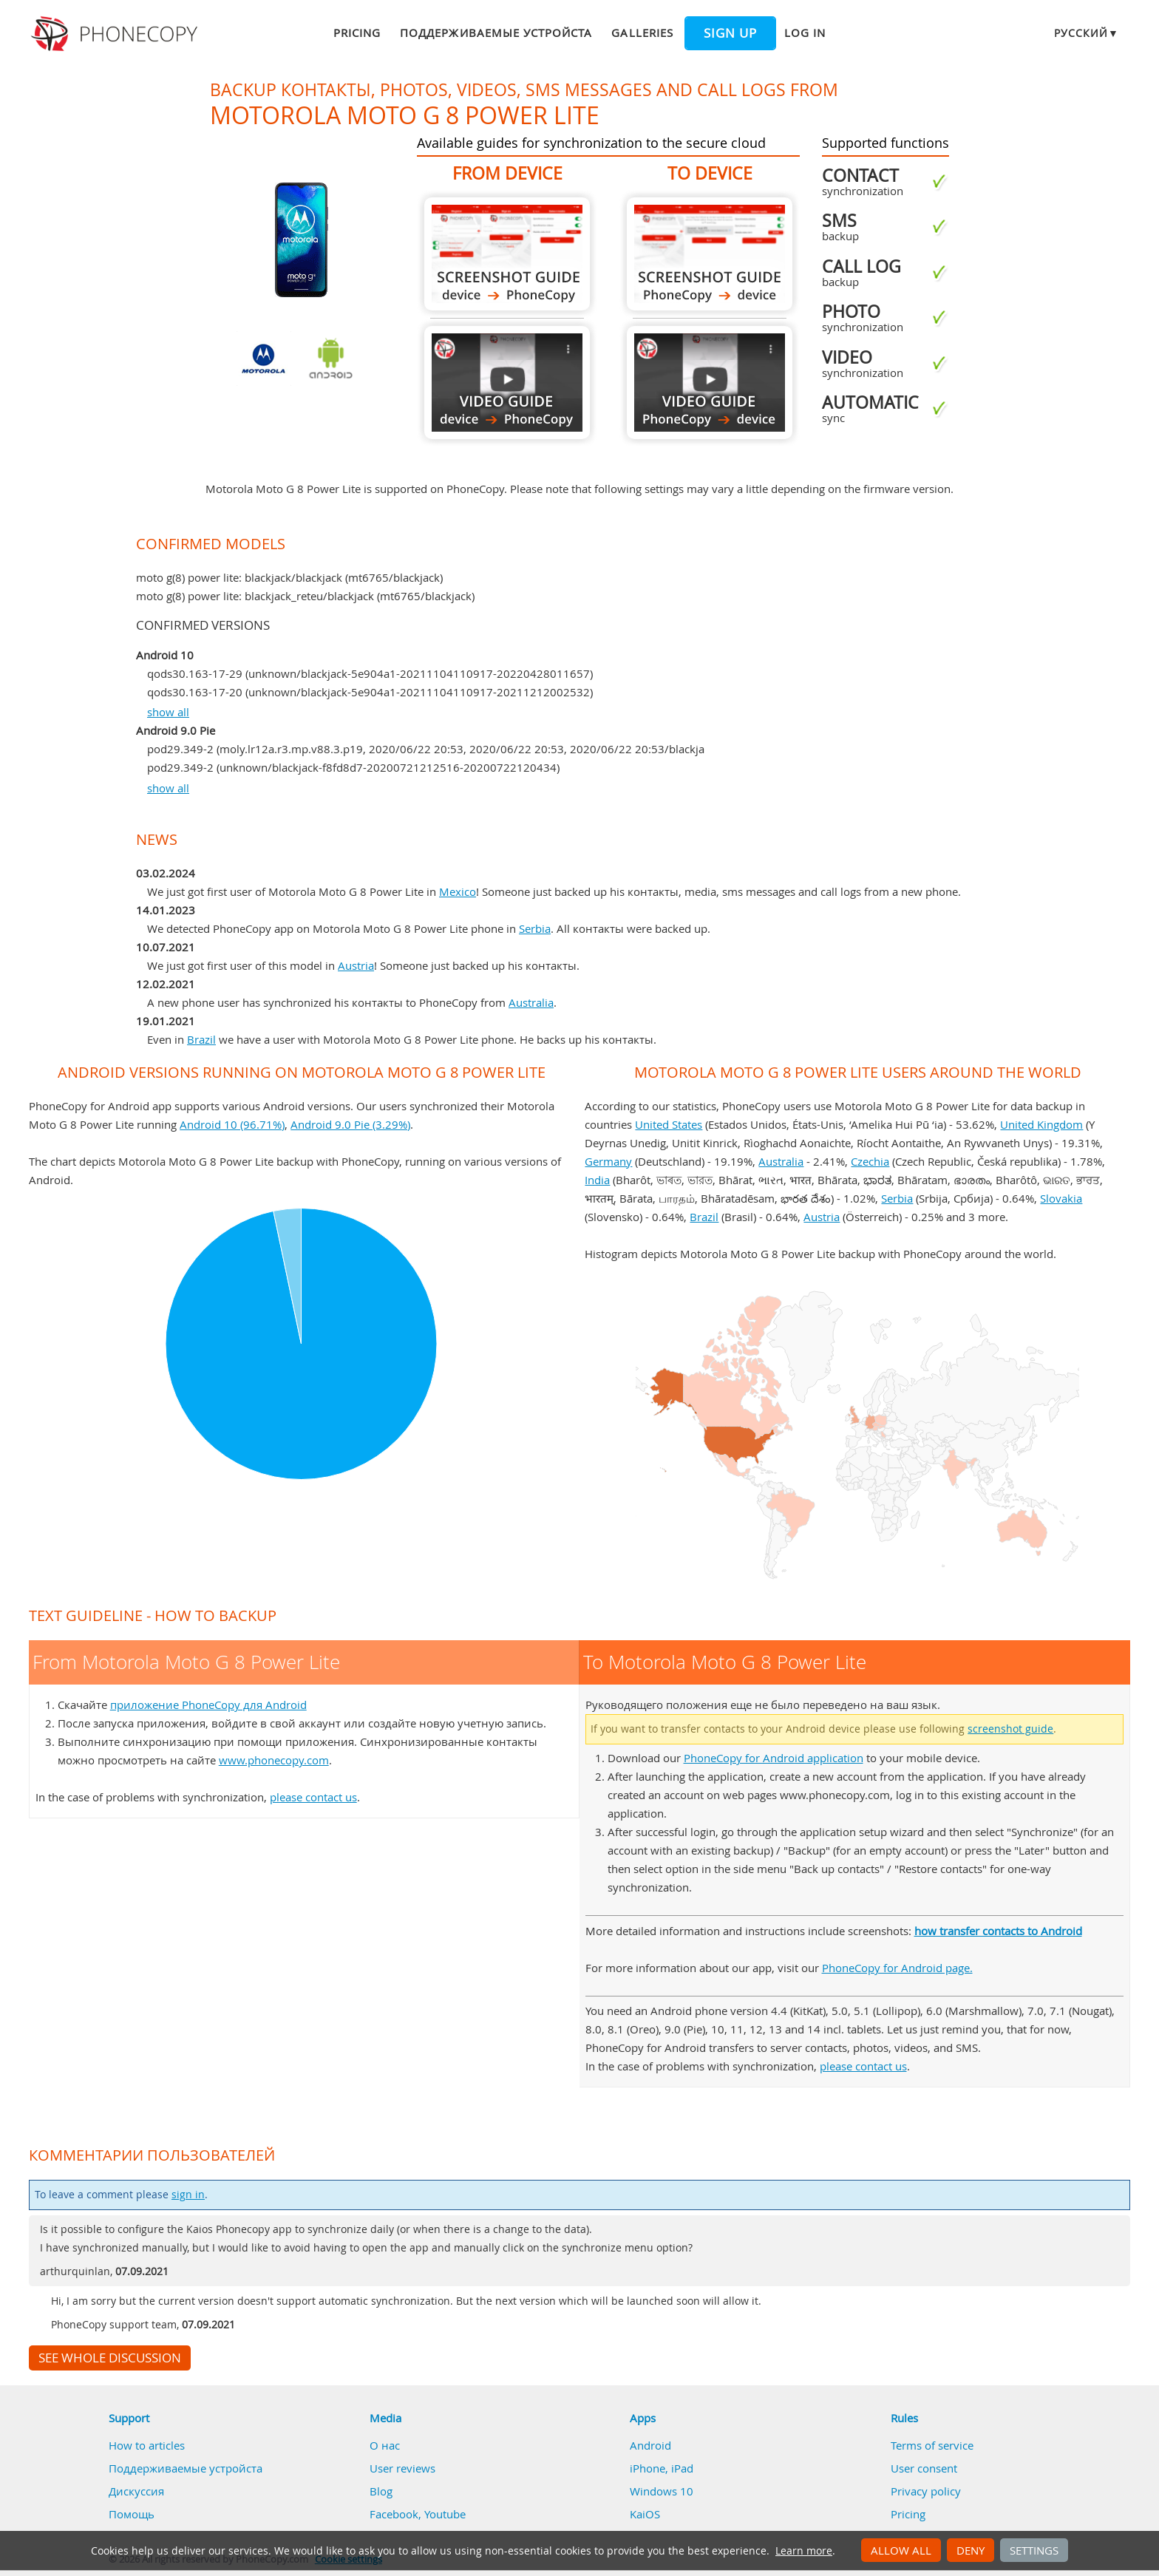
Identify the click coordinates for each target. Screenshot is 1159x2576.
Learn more (803, 2551)
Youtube (445, 2514)
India (597, 1179)
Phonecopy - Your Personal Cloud (116, 34)
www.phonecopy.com (274, 1760)
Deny (970, 2550)
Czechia (870, 1161)
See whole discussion (109, 2358)
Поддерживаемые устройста (496, 32)
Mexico (457, 891)
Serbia (535, 928)
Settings (1034, 2550)
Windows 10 (661, 2491)
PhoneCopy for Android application (773, 1757)
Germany (608, 1161)
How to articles (147, 2445)
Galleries (642, 32)
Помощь (131, 2514)
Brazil (201, 1039)
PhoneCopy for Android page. (897, 1967)
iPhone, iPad (661, 2468)
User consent (924, 2468)
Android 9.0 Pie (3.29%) (350, 1124)
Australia (531, 1002)
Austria (356, 965)
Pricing (357, 32)
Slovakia (1061, 1198)
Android (650, 2445)
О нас (385, 2445)
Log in (805, 32)
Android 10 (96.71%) (232, 1124)
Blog (381, 2491)
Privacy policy (926, 2491)
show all (168, 711)
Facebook (394, 2514)
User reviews (402, 2468)
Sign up (730, 33)
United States (668, 1124)
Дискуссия (136, 2491)
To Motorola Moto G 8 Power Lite (709, 253)
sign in (188, 2194)
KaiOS (645, 2514)
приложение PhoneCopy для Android (208, 1704)
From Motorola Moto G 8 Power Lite (507, 253)
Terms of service (932, 2445)
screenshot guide (1010, 1729)
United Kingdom (1041, 1124)
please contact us (313, 1797)
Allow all (901, 2550)
